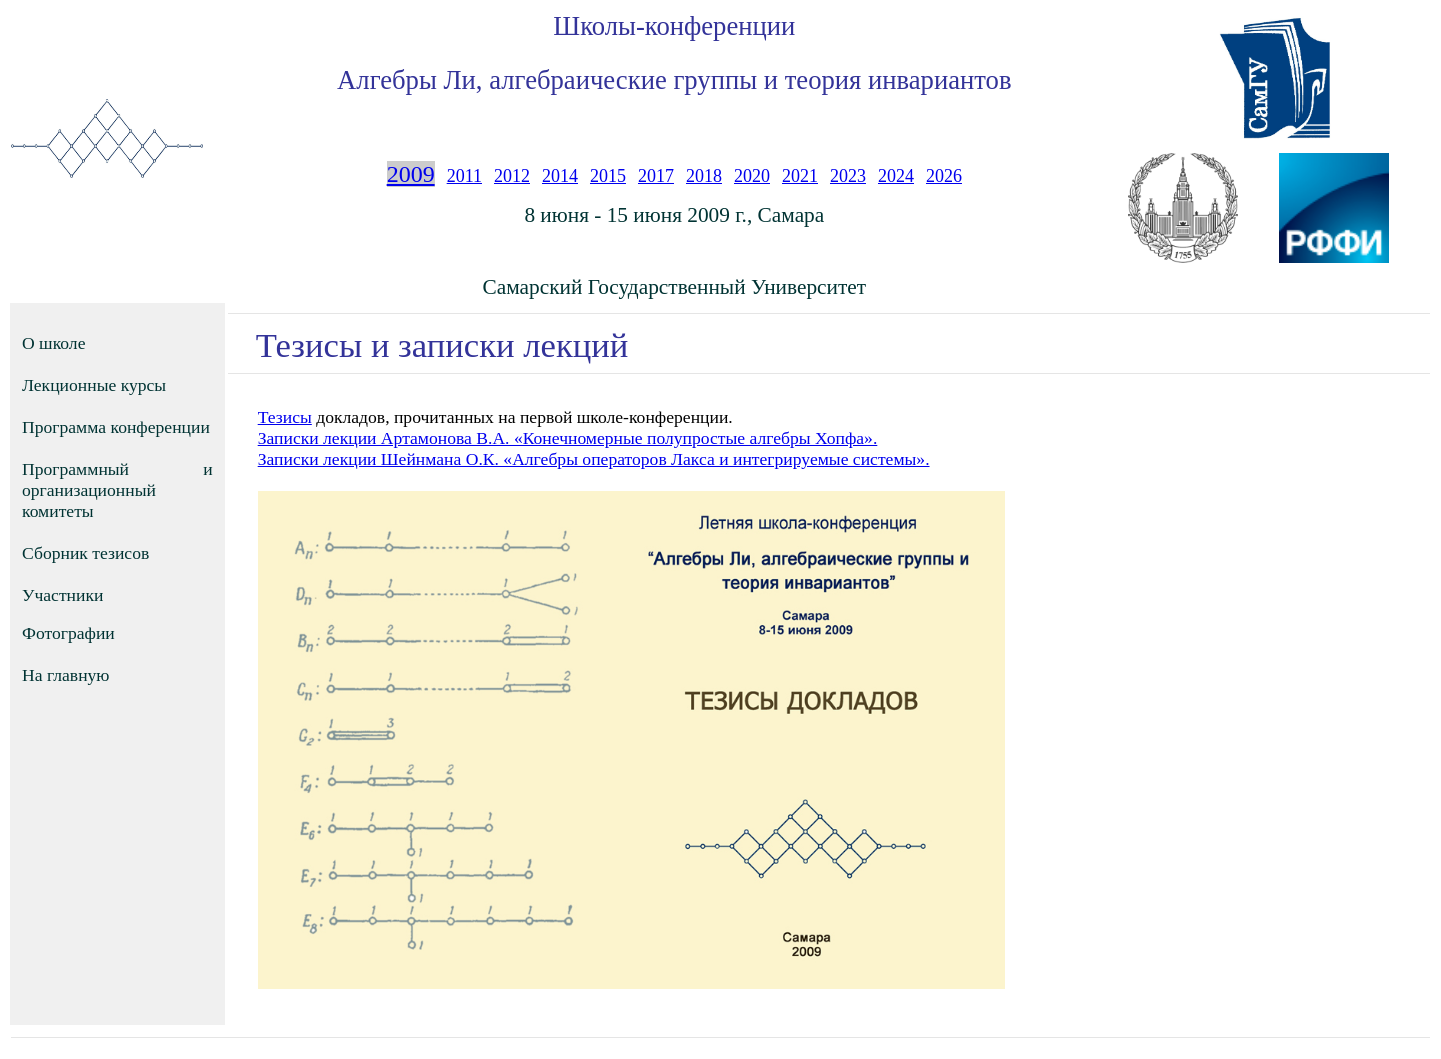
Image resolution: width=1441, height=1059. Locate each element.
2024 (896, 176)
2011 (464, 176)
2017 (656, 176)
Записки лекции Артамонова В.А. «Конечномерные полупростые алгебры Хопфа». (568, 438)
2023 (848, 176)
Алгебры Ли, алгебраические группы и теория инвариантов (674, 80)
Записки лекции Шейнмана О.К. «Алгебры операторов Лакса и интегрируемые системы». (594, 459)
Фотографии (68, 633)
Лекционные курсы (94, 385)
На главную (66, 675)
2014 (560, 176)
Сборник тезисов (85, 553)
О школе (53, 343)
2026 (944, 176)
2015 (608, 176)
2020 (752, 176)
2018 (704, 176)
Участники (62, 595)
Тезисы (285, 417)
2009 (411, 174)
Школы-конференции (674, 26)
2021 (800, 176)
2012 (512, 176)
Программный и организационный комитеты (117, 490)
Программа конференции (116, 427)
